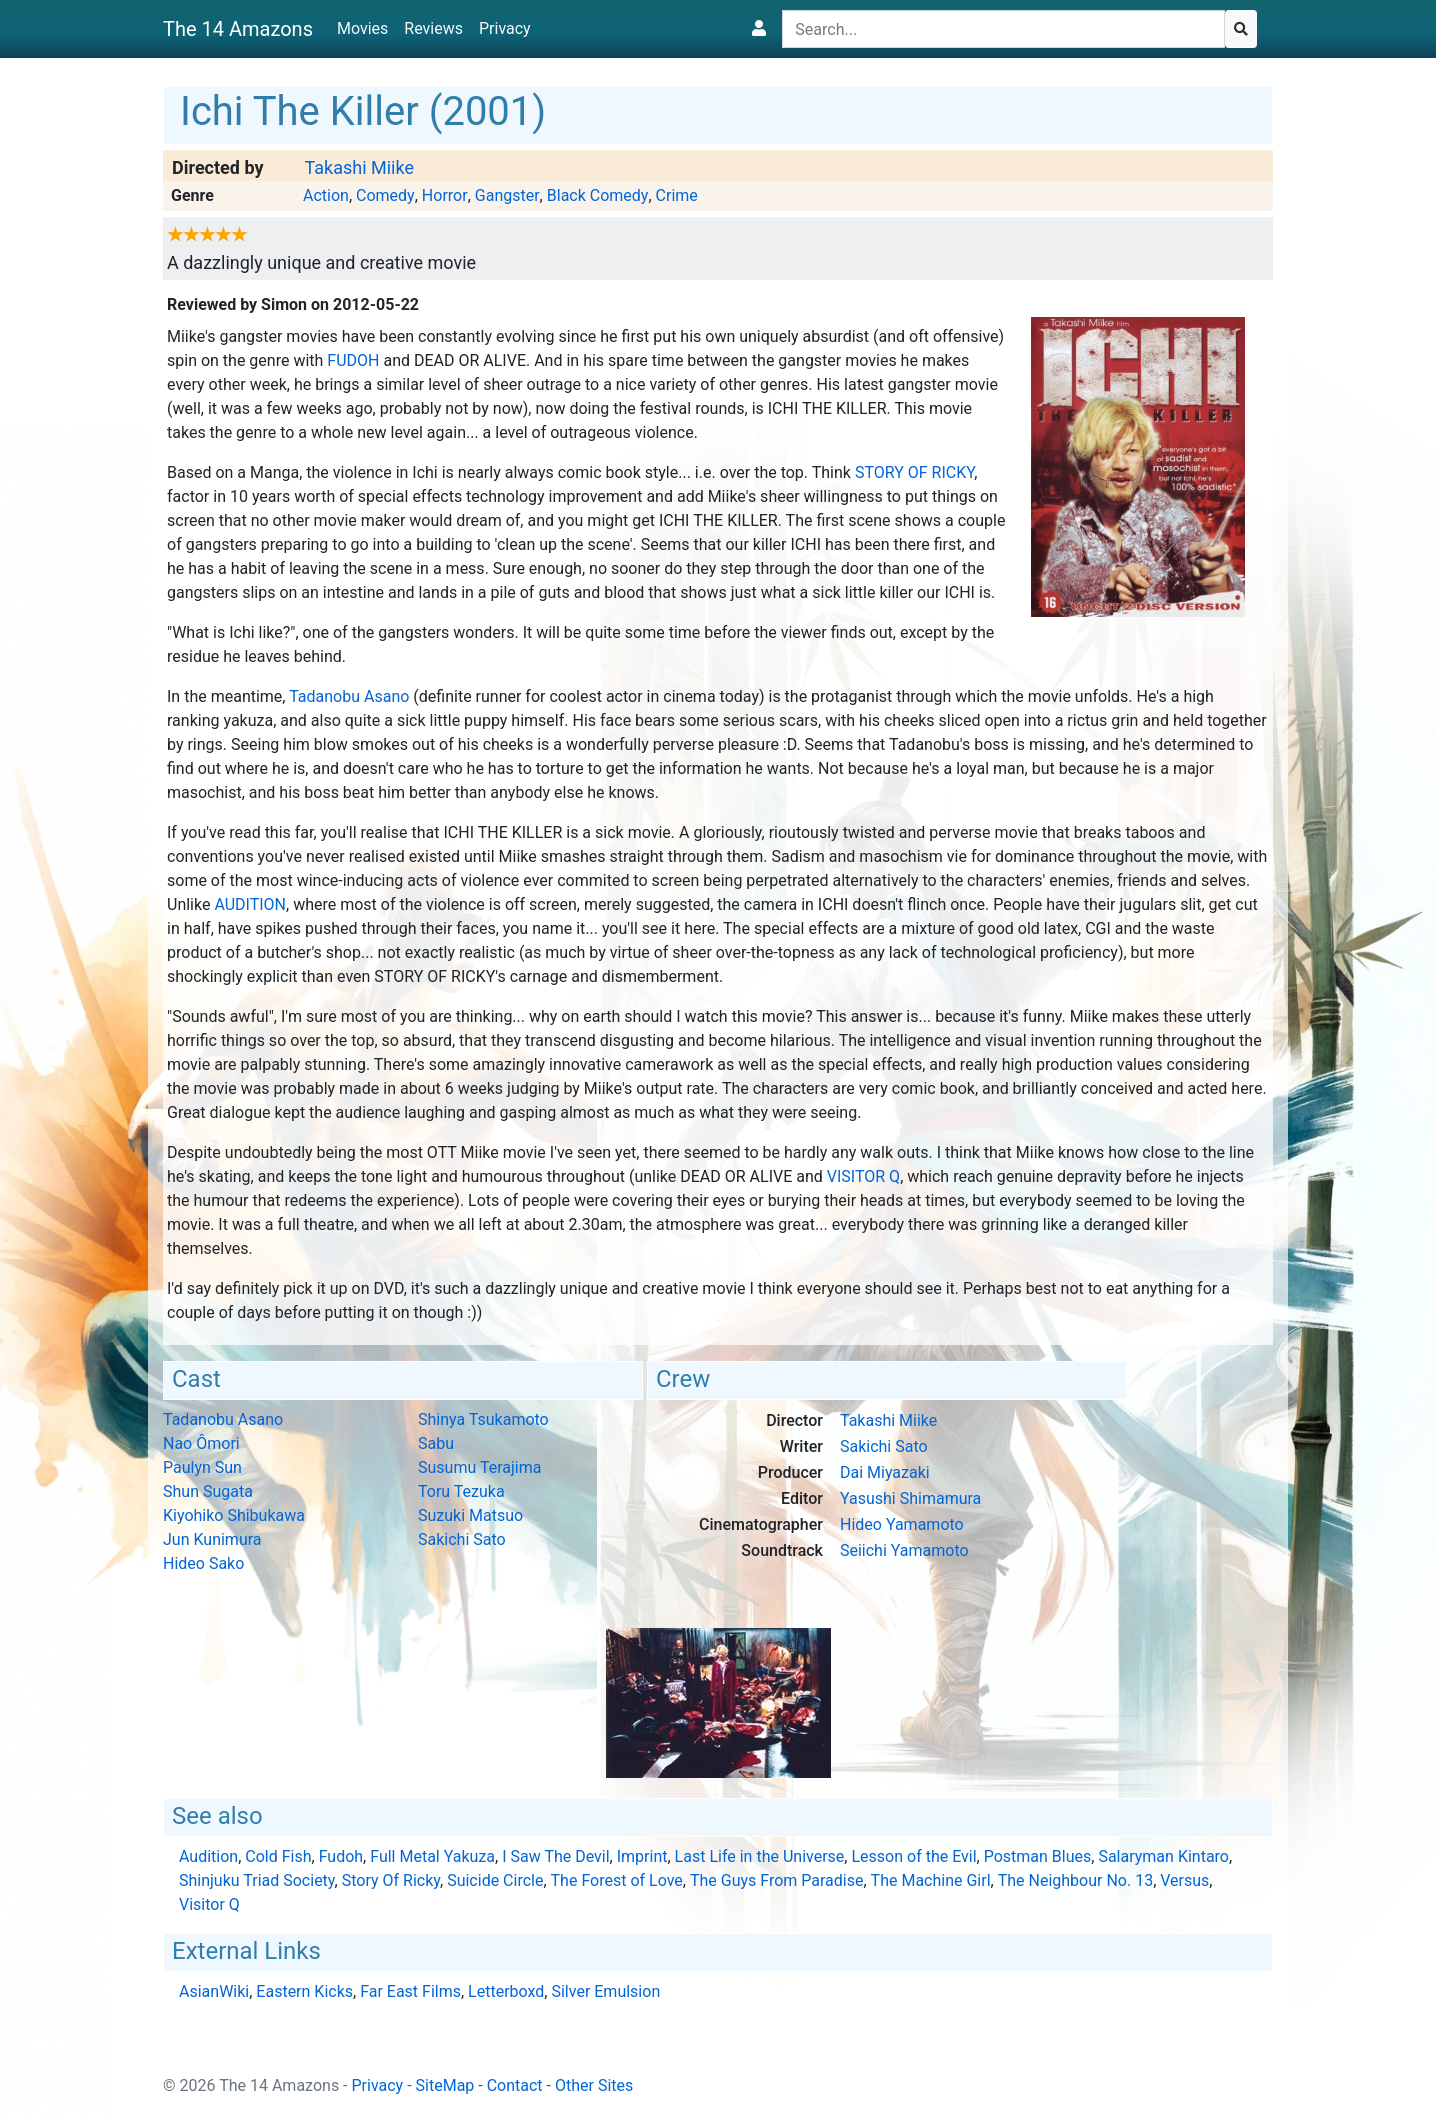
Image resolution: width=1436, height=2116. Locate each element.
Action (326, 195)
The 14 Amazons (238, 29)
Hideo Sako (203, 1563)
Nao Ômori (201, 1443)
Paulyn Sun (202, 1467)
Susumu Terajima (479, 1467)
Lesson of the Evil (913, 1856)
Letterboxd (506, 1991)
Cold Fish (278, 1856)
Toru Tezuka (461, 1491)
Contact (515, 2085)
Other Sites (594, 2085)
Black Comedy (598, 195)
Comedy (385, 195)
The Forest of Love (617, 1880)
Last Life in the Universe (760, 1856)
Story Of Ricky (914, 472)
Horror (445, 195)
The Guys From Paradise (777, 1880)
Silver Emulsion (605, 1991)
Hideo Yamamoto (902, 1524)
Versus (1184, 1880)
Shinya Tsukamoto (483, 1419)
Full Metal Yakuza (432, 1856)
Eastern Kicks (304, 1991)
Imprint (642, 1856)
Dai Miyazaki (885, 1472)
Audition (250, 904)
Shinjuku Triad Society (257, 1880)
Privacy (505, 28)
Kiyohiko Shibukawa (234, 1515)
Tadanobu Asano (349, 696)
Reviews (433, 28)
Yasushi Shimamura (910, 1498)
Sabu (436, 1443)
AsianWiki (214, 1991)
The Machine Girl (931, 1880)
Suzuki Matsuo (470, 1515)
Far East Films (410, 1991)
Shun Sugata (208, 1491)
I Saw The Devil (555, 1856)
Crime (677, 195)
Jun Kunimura (212, 1539)
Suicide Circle (495, 1880)
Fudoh (353, 360)
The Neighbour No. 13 (1075, 1880)
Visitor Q (863, 1176)
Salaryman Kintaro (1163, 1856)
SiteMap (445, 2085)
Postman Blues (1038, 1856)
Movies (362, 28)
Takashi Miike (358, 167)
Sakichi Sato (462, 1539)
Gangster (507, 195)
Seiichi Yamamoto (904, 1550)
